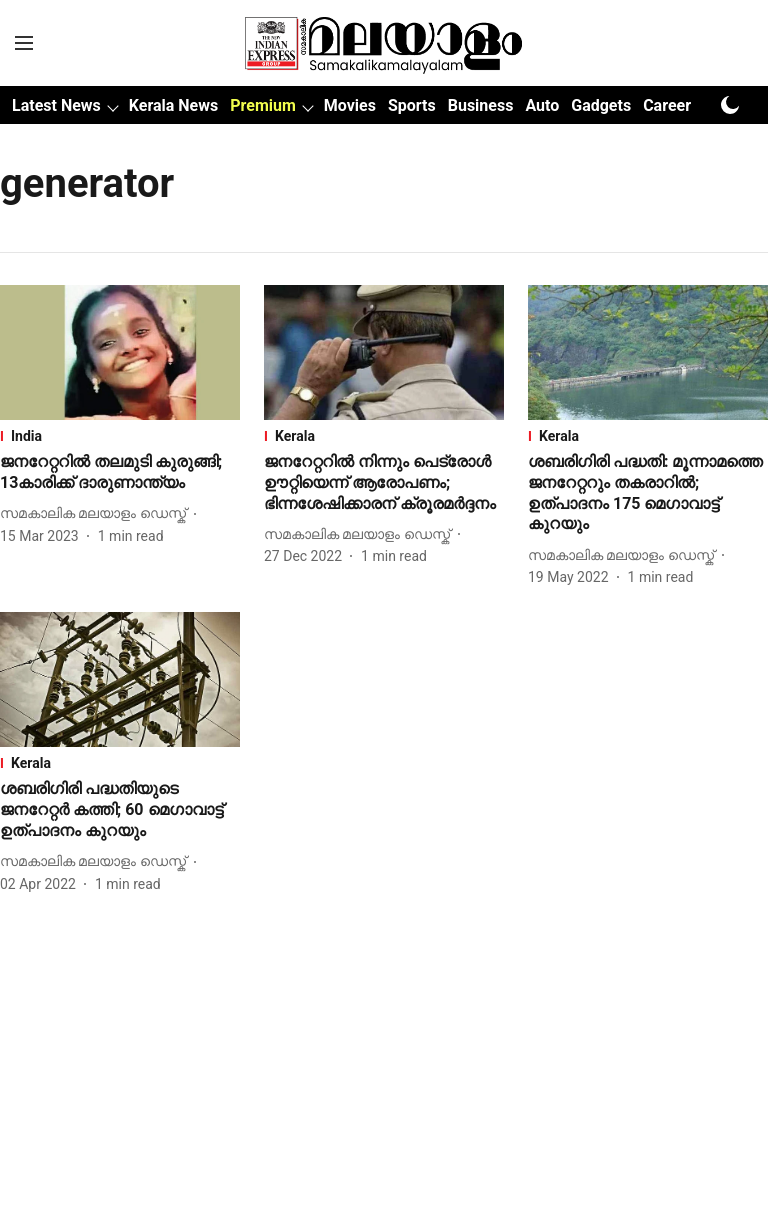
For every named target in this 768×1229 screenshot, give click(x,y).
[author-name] (97, 513)
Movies (350, 105)
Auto (542, 105)
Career (667, 105)
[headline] (120, 473)
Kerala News (173, 105)
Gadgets (601, 105)
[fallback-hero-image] (120, 352)
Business (481, 105)
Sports (412, 105)
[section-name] (120, 436)
